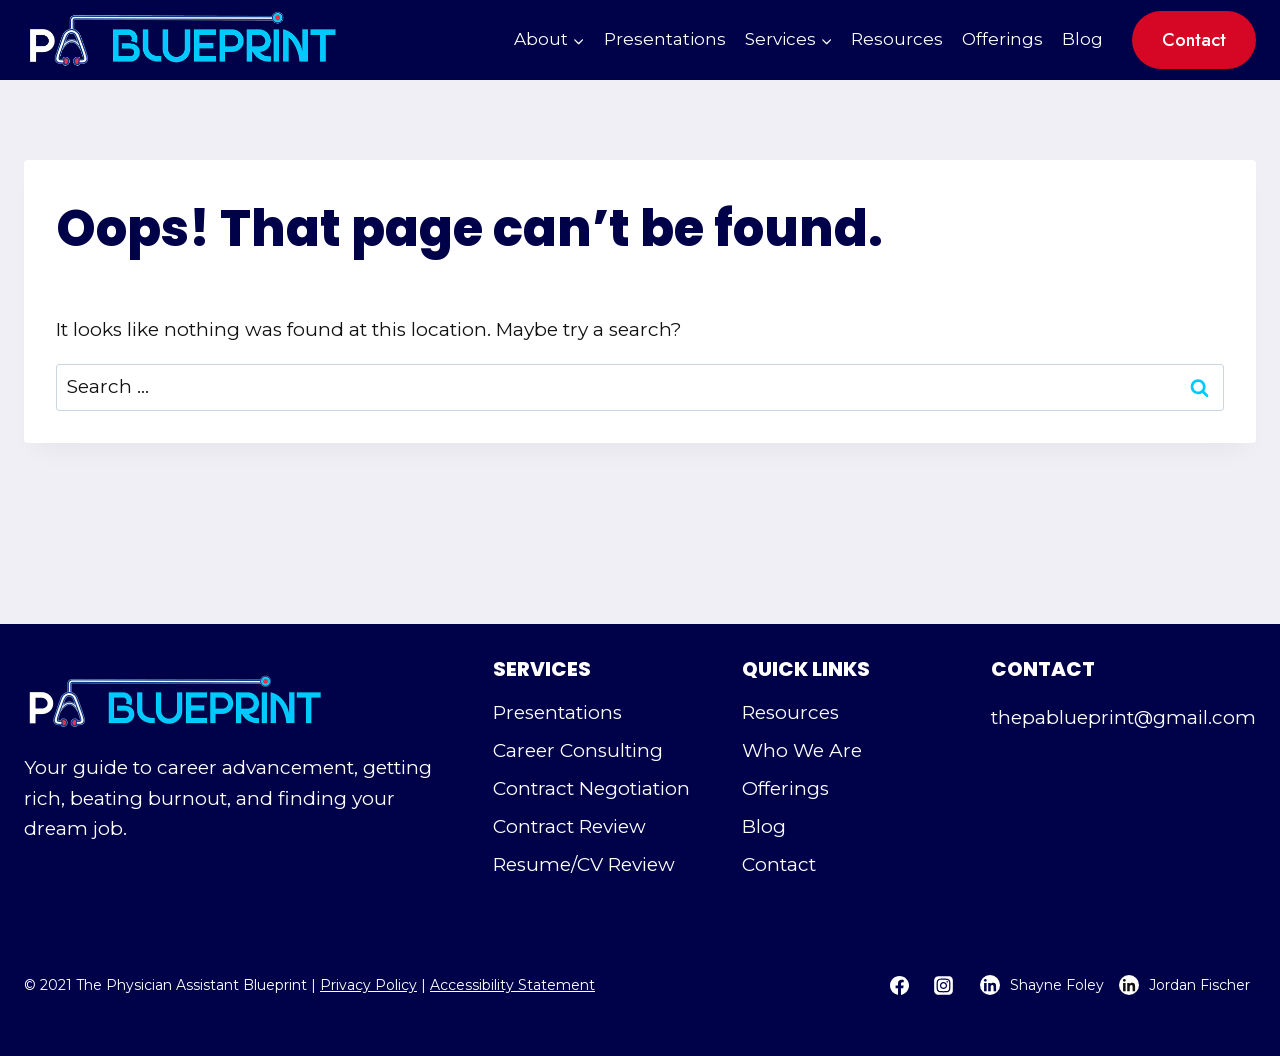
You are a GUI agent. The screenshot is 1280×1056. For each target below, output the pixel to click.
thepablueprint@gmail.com (1123, 717)
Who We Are (802, 750)
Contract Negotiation (591, 788)
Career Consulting (578, 750)
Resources (897, 39)
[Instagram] (943, 985)
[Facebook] (900, 985)
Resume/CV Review (584, 864)
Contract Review (569, 826)
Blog (1082, 39)
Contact (1194, 40)
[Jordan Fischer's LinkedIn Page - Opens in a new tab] (1182, 985)
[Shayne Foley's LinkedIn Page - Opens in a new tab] (1035, 985)
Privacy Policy (368, 985)
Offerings (1002, 39)
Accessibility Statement (512, 985)
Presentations (665, 39)
